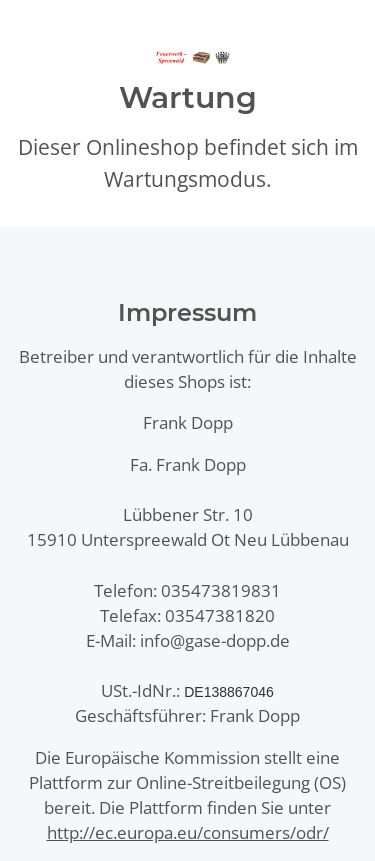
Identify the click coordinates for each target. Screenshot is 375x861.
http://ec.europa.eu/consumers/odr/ (188, 832)
